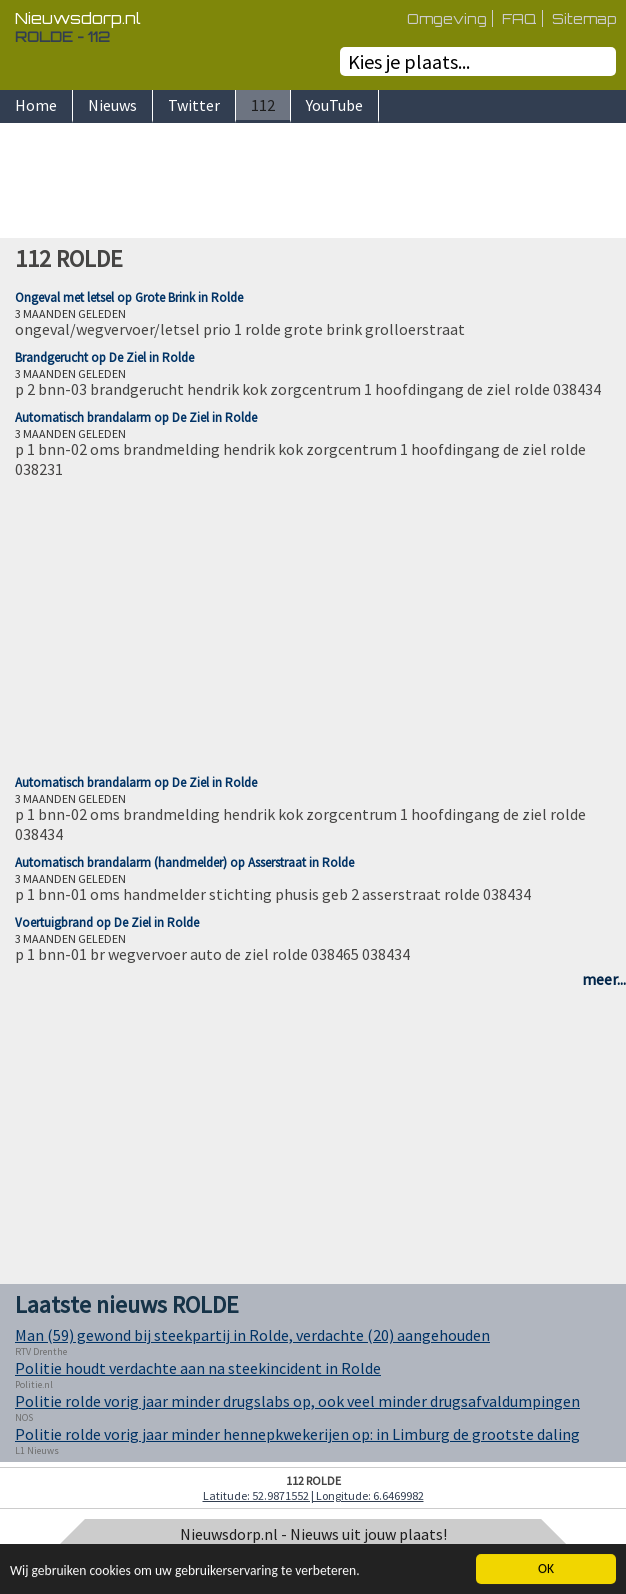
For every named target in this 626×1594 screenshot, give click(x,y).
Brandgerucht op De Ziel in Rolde (104, 357)
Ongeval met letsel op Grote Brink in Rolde (129, 297)
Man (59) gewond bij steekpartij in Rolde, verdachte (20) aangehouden (252, 1335)
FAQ (519, 18)
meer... (604, 979)
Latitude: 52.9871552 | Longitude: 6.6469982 (313, 1495)
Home (36, 105)
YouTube (334, 105)
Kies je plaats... (409, 61)
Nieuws (112, 105)
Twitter (194, 105)
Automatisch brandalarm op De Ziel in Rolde (136, 417)
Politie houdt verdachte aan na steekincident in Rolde (198, 1368)
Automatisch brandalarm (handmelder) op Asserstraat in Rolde (184, 862)
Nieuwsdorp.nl (78, 18)
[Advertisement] (313, 183)
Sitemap (584, 18)
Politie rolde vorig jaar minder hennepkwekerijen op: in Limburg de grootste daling (297, 1434)
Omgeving (447, 18)
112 (263, 105)
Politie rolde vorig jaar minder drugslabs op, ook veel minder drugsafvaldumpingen (297, 1401)
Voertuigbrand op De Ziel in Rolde (107, 922)
